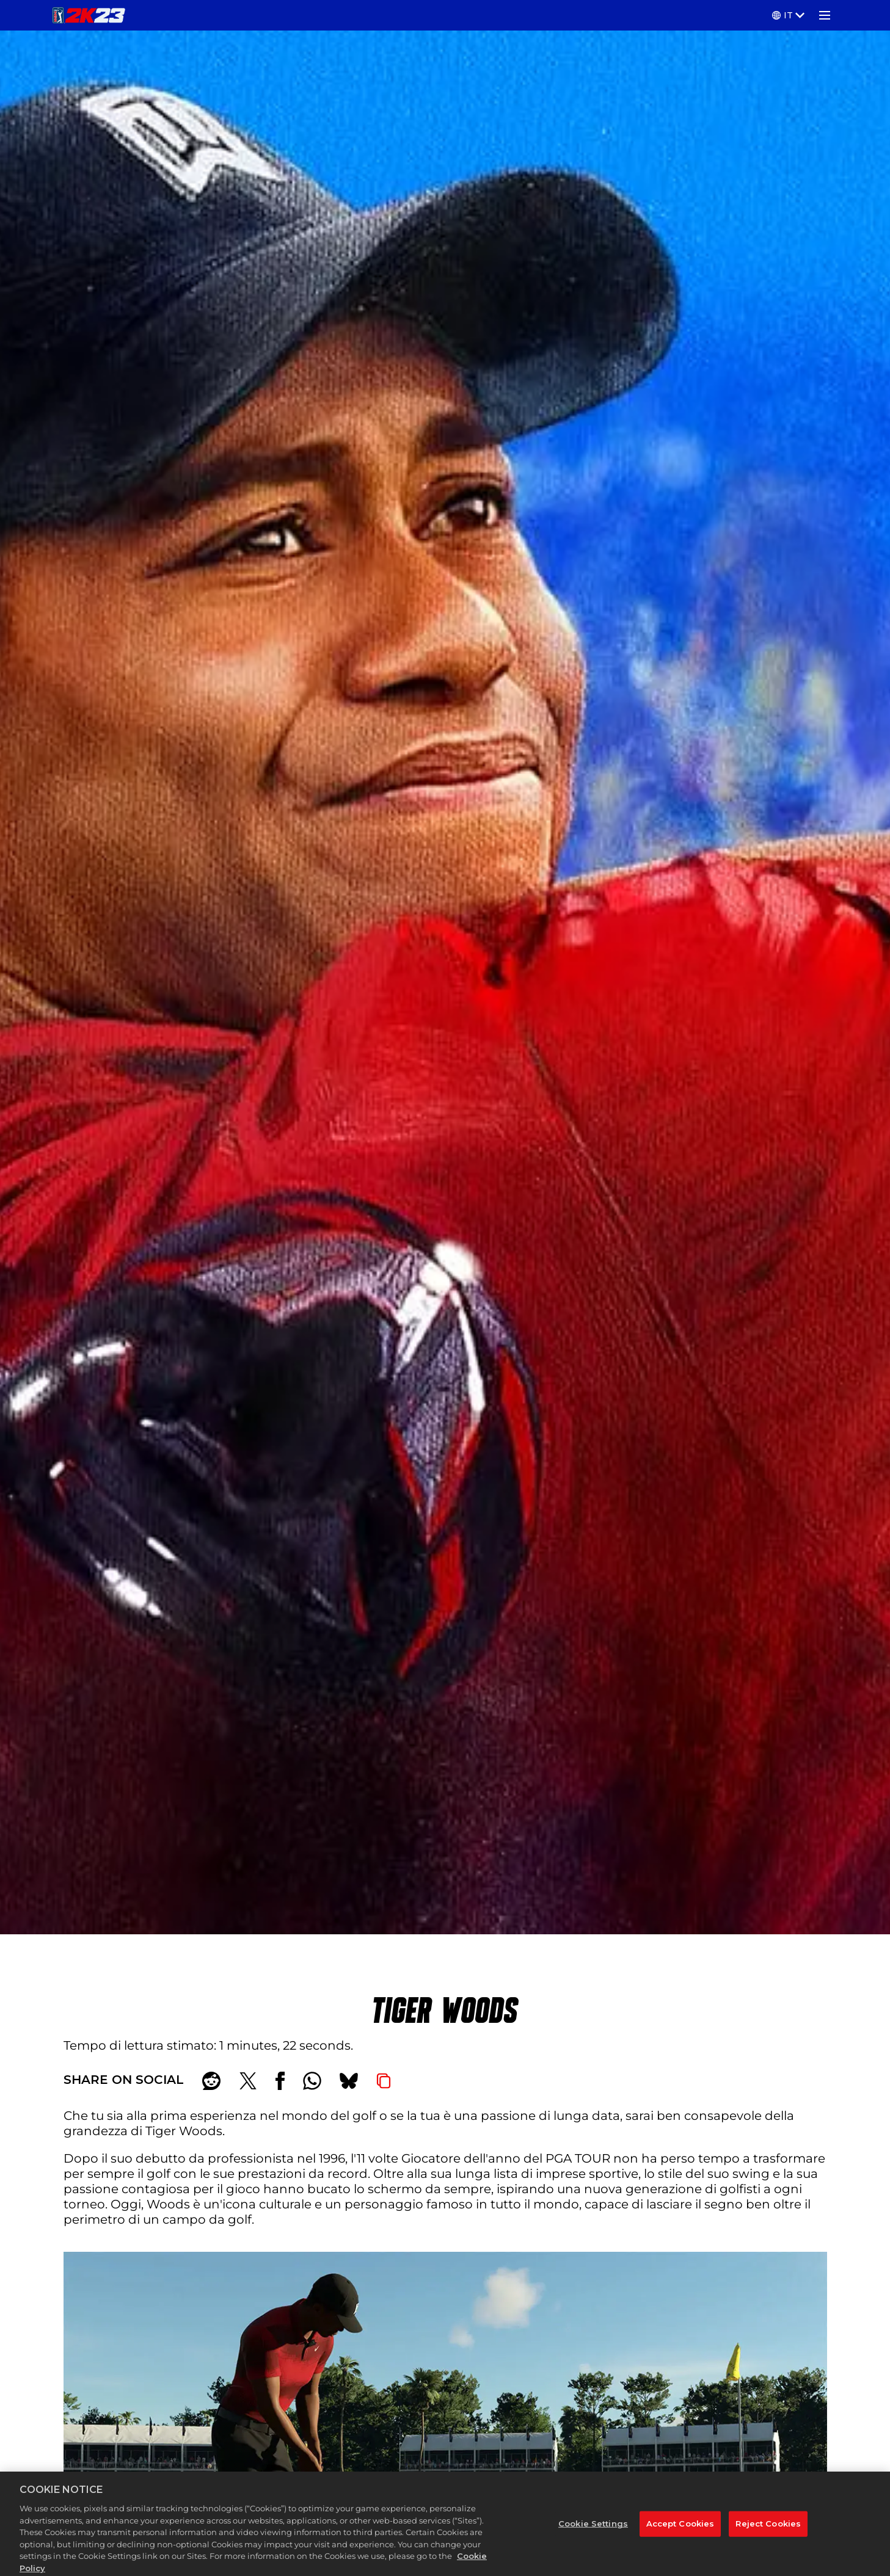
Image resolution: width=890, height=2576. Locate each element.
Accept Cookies (680, 2538)
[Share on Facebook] (280, 2081)
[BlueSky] (349, 2081)
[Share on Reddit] (211, 2081)
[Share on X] (248, 2081)
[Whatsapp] (312, 2081)
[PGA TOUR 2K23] (88, 15)
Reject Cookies (768, 2538)
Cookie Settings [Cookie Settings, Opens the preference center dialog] (593, 2538)
